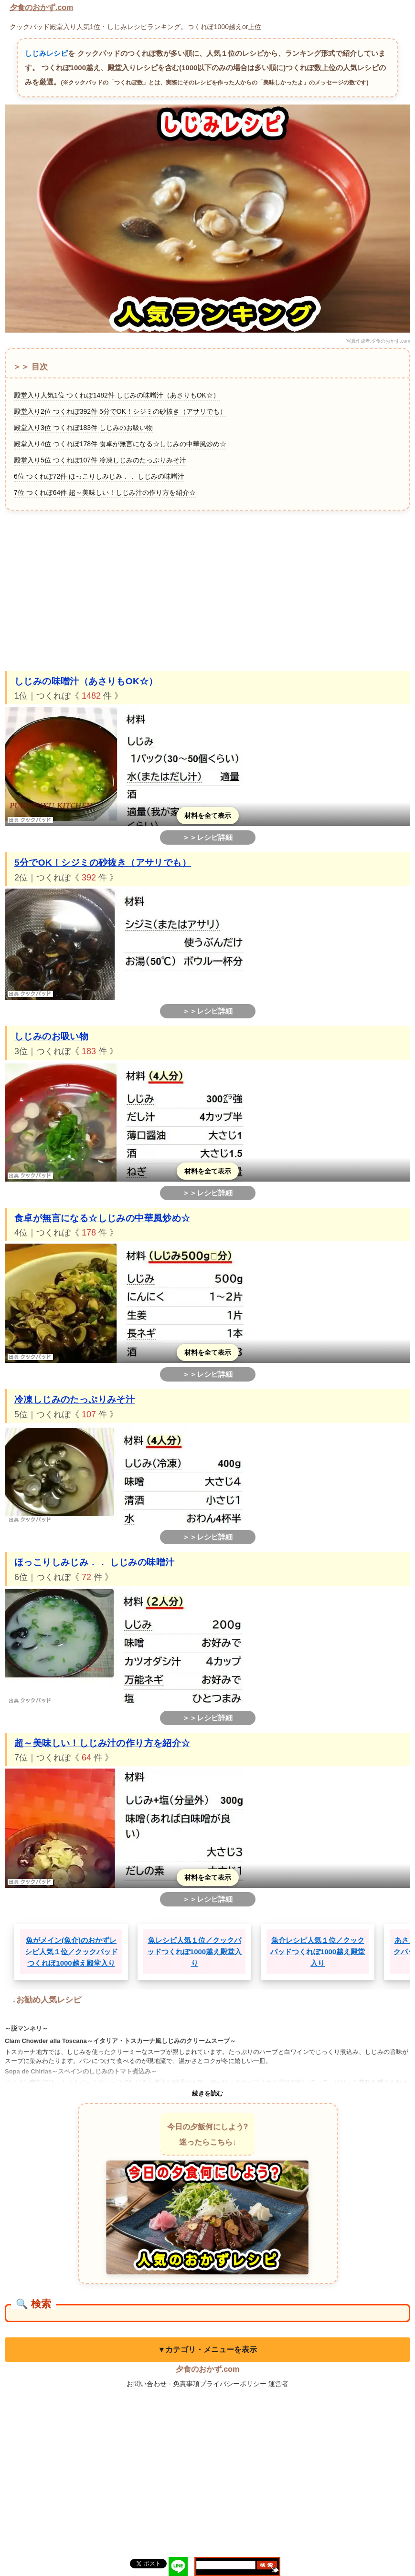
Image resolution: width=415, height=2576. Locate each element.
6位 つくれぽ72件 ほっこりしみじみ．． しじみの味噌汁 (99, 476)
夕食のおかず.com (41, 7)
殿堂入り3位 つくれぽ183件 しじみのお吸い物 (83, 427)
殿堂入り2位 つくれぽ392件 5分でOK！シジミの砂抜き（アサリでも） (120, 411)
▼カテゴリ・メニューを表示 (207, 2350)
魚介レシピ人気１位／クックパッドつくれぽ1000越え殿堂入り (317, 1951)
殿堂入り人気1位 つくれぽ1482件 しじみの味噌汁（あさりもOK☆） (117, 395)
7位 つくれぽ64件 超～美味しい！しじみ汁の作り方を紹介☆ (105, 492)
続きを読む (207, 2093)
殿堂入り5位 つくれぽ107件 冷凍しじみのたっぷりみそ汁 (100, 460)
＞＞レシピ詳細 (207, 837)
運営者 (278, 2384)
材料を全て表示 (207, 815)
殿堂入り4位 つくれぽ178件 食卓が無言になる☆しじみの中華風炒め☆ (120, 444)
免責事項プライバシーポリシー (219, 2384)
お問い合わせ (147, 2384)
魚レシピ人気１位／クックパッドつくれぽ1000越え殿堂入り (194, 1951)
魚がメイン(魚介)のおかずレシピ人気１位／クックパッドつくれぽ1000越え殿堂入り (71, 1951)
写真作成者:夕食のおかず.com (378, 341)
